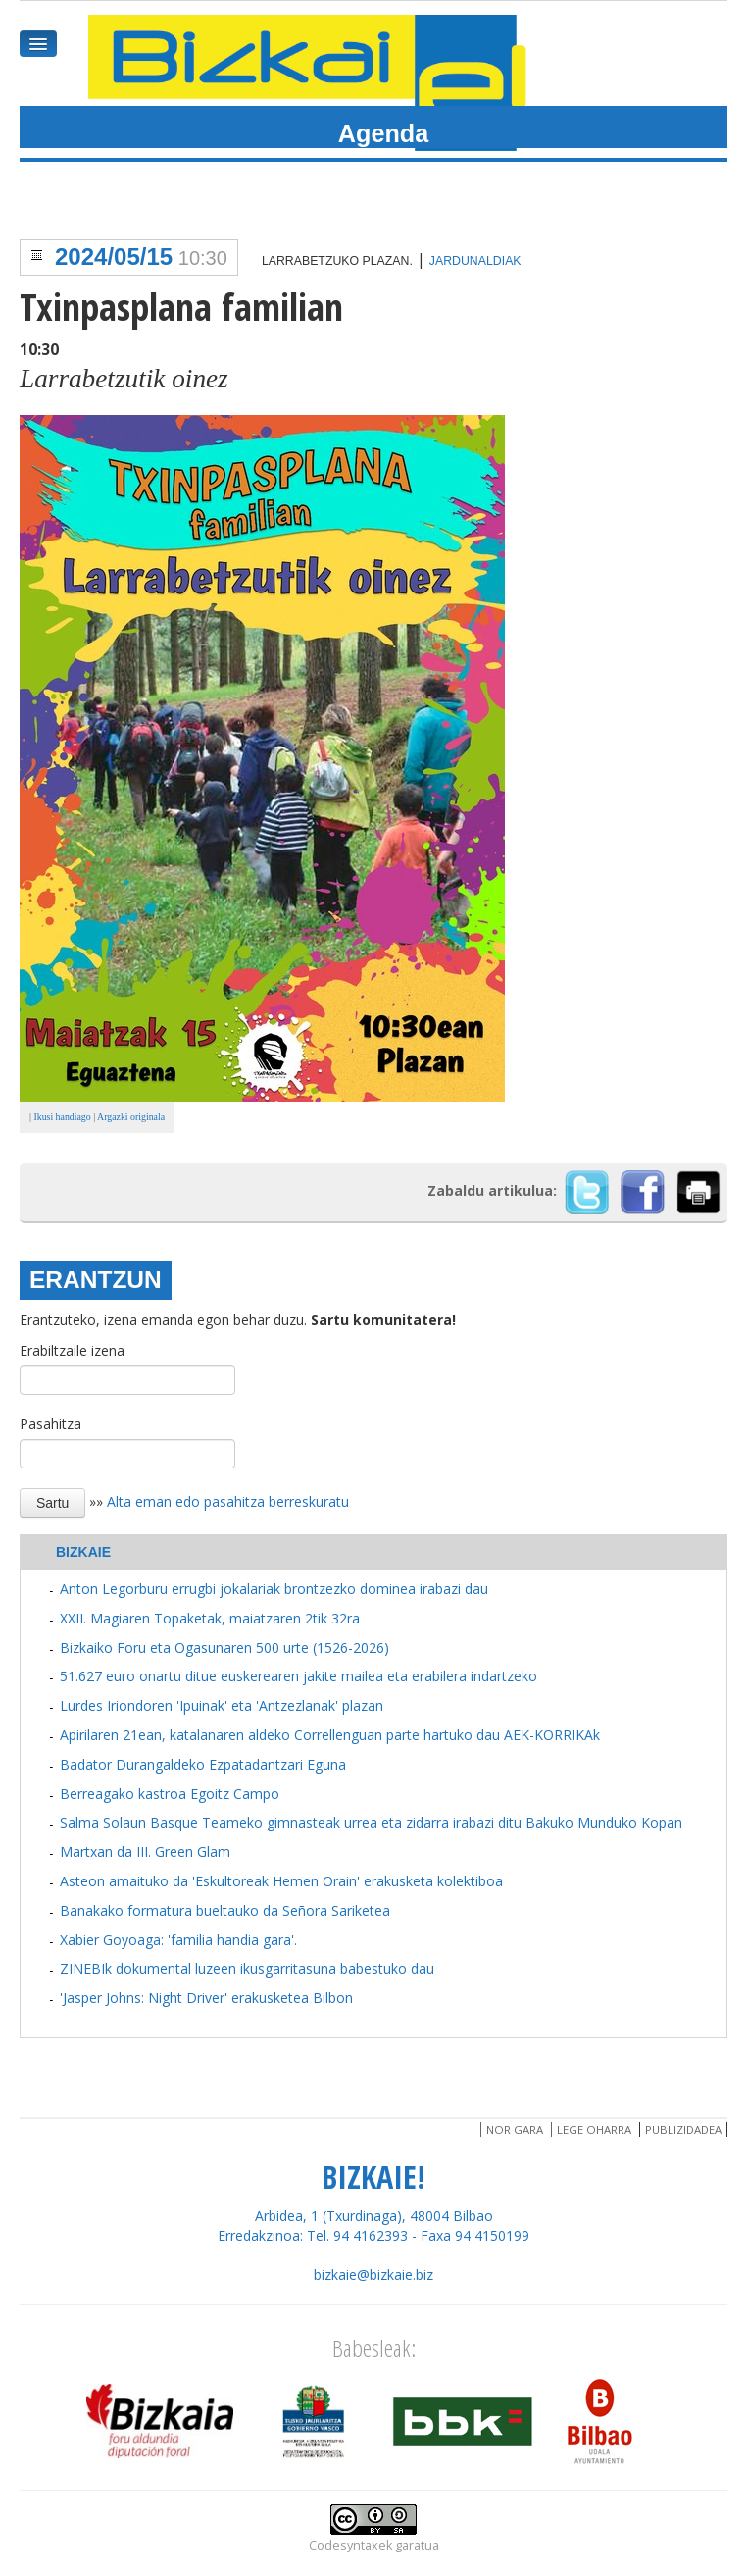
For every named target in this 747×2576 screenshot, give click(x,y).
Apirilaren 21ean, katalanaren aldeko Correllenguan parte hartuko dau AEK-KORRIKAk (330, 1735)
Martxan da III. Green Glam (145, 1851)
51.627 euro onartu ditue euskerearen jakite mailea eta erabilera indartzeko (298, 1676)
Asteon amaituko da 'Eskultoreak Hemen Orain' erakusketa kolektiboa (281, 1881)
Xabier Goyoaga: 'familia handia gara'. (178, 1940)
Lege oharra (594, 2129)
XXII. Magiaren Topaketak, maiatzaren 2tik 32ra (210, 1618)
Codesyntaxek (350, 2545)
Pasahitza (50, 1424)
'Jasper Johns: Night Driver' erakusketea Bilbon (206, 1997)
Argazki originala (131, 1116)
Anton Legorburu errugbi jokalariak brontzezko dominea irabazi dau (274, 1588)
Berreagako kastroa (123, 1793)
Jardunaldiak (475, 261)
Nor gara (514, 2129)
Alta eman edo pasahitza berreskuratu (228, 1501)
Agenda (383, 133)
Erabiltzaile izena (72, 1350)
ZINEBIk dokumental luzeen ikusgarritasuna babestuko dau (247, 1968)
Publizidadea (683, 2129)
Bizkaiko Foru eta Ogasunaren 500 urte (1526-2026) (224, 1647)
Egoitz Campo (234, 1793)
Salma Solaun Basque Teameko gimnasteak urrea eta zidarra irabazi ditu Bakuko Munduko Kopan (371, 1822)
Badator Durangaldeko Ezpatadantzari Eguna (203, 1764)
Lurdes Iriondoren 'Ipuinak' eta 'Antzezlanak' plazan (221, 1705)
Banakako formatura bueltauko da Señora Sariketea (225, 1910)
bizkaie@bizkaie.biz (373, 2274)
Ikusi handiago (61, 1116)
